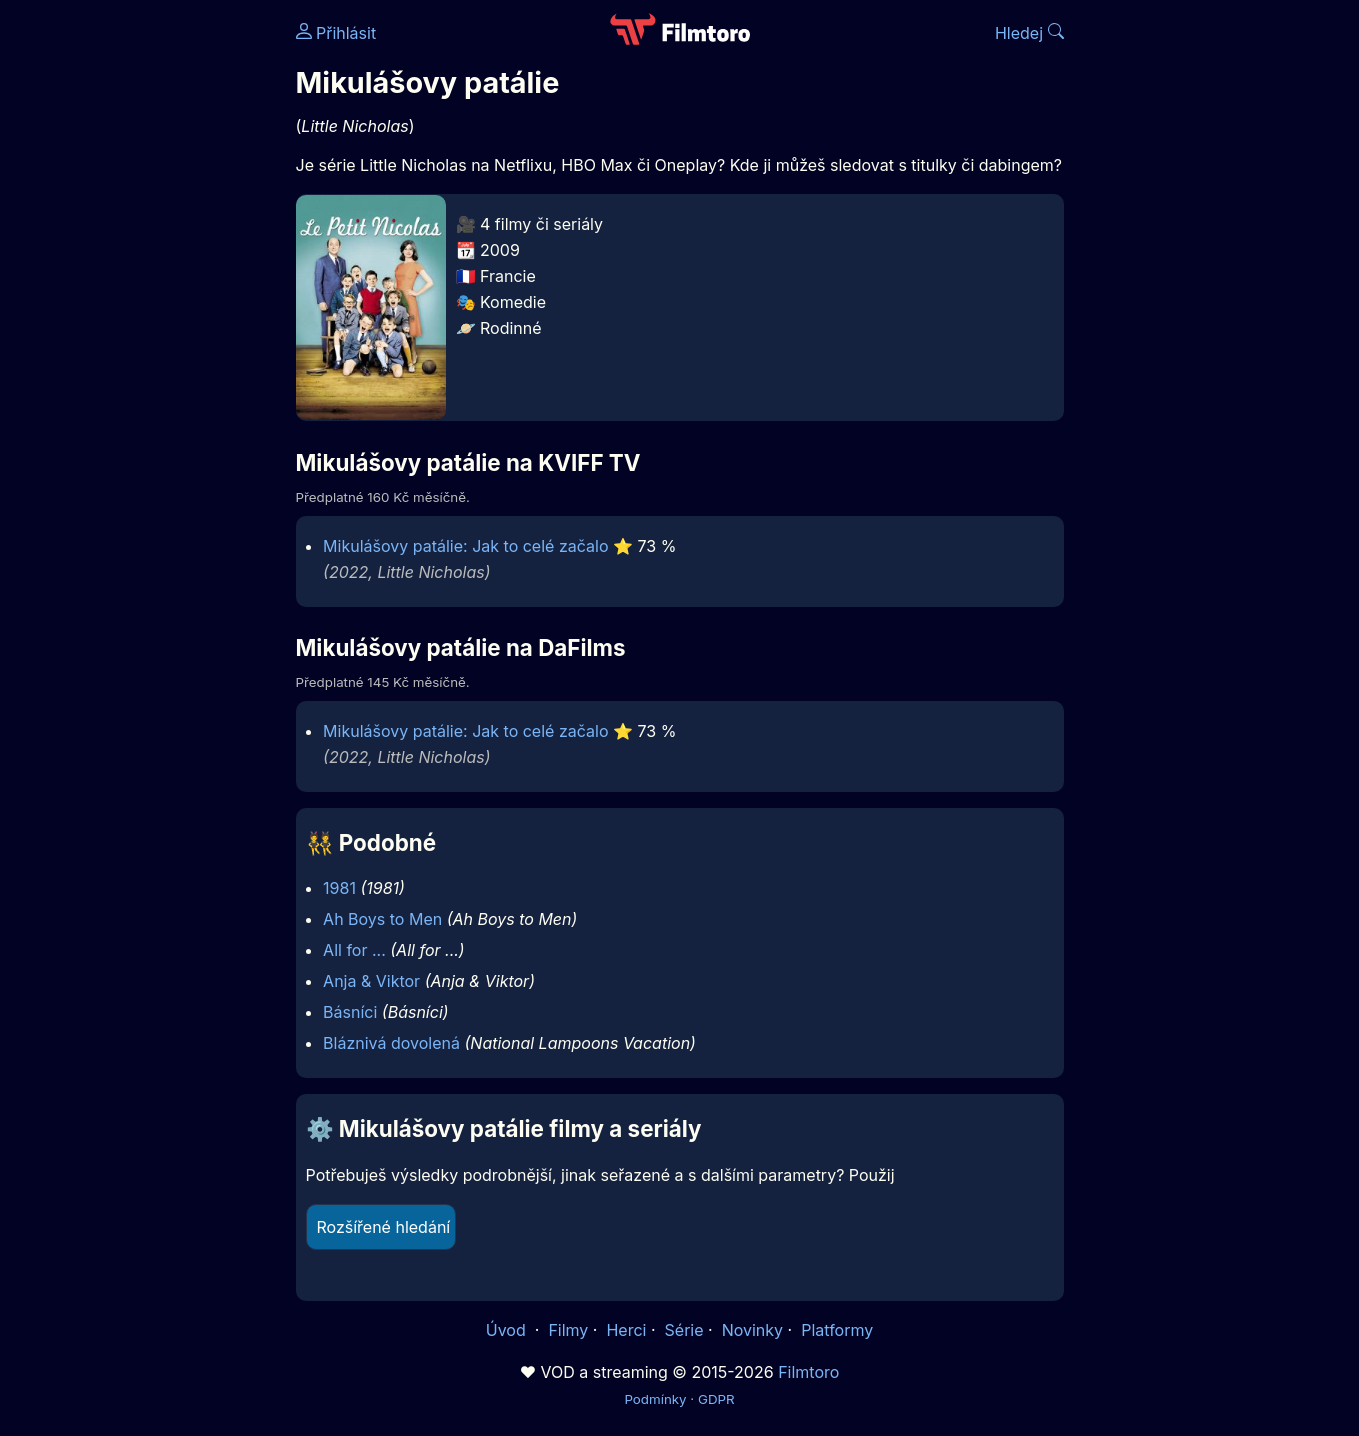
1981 (339, 888)
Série (684, 1330)
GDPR (716, 1399)
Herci (626, 1330)
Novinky (752, 1330)
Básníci (350, 1012)
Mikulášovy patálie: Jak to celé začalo (465, 546)
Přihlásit (336, 33)
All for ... (354, 950)
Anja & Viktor (371, 981)
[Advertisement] (151, 308)
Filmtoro (808, 1372)
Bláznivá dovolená (391, 1043)
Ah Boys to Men (382, 919)
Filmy (568, 1330)
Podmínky (655, 1399)
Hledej (1029, 33)
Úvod (508, 1330)
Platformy (837, 1330)
